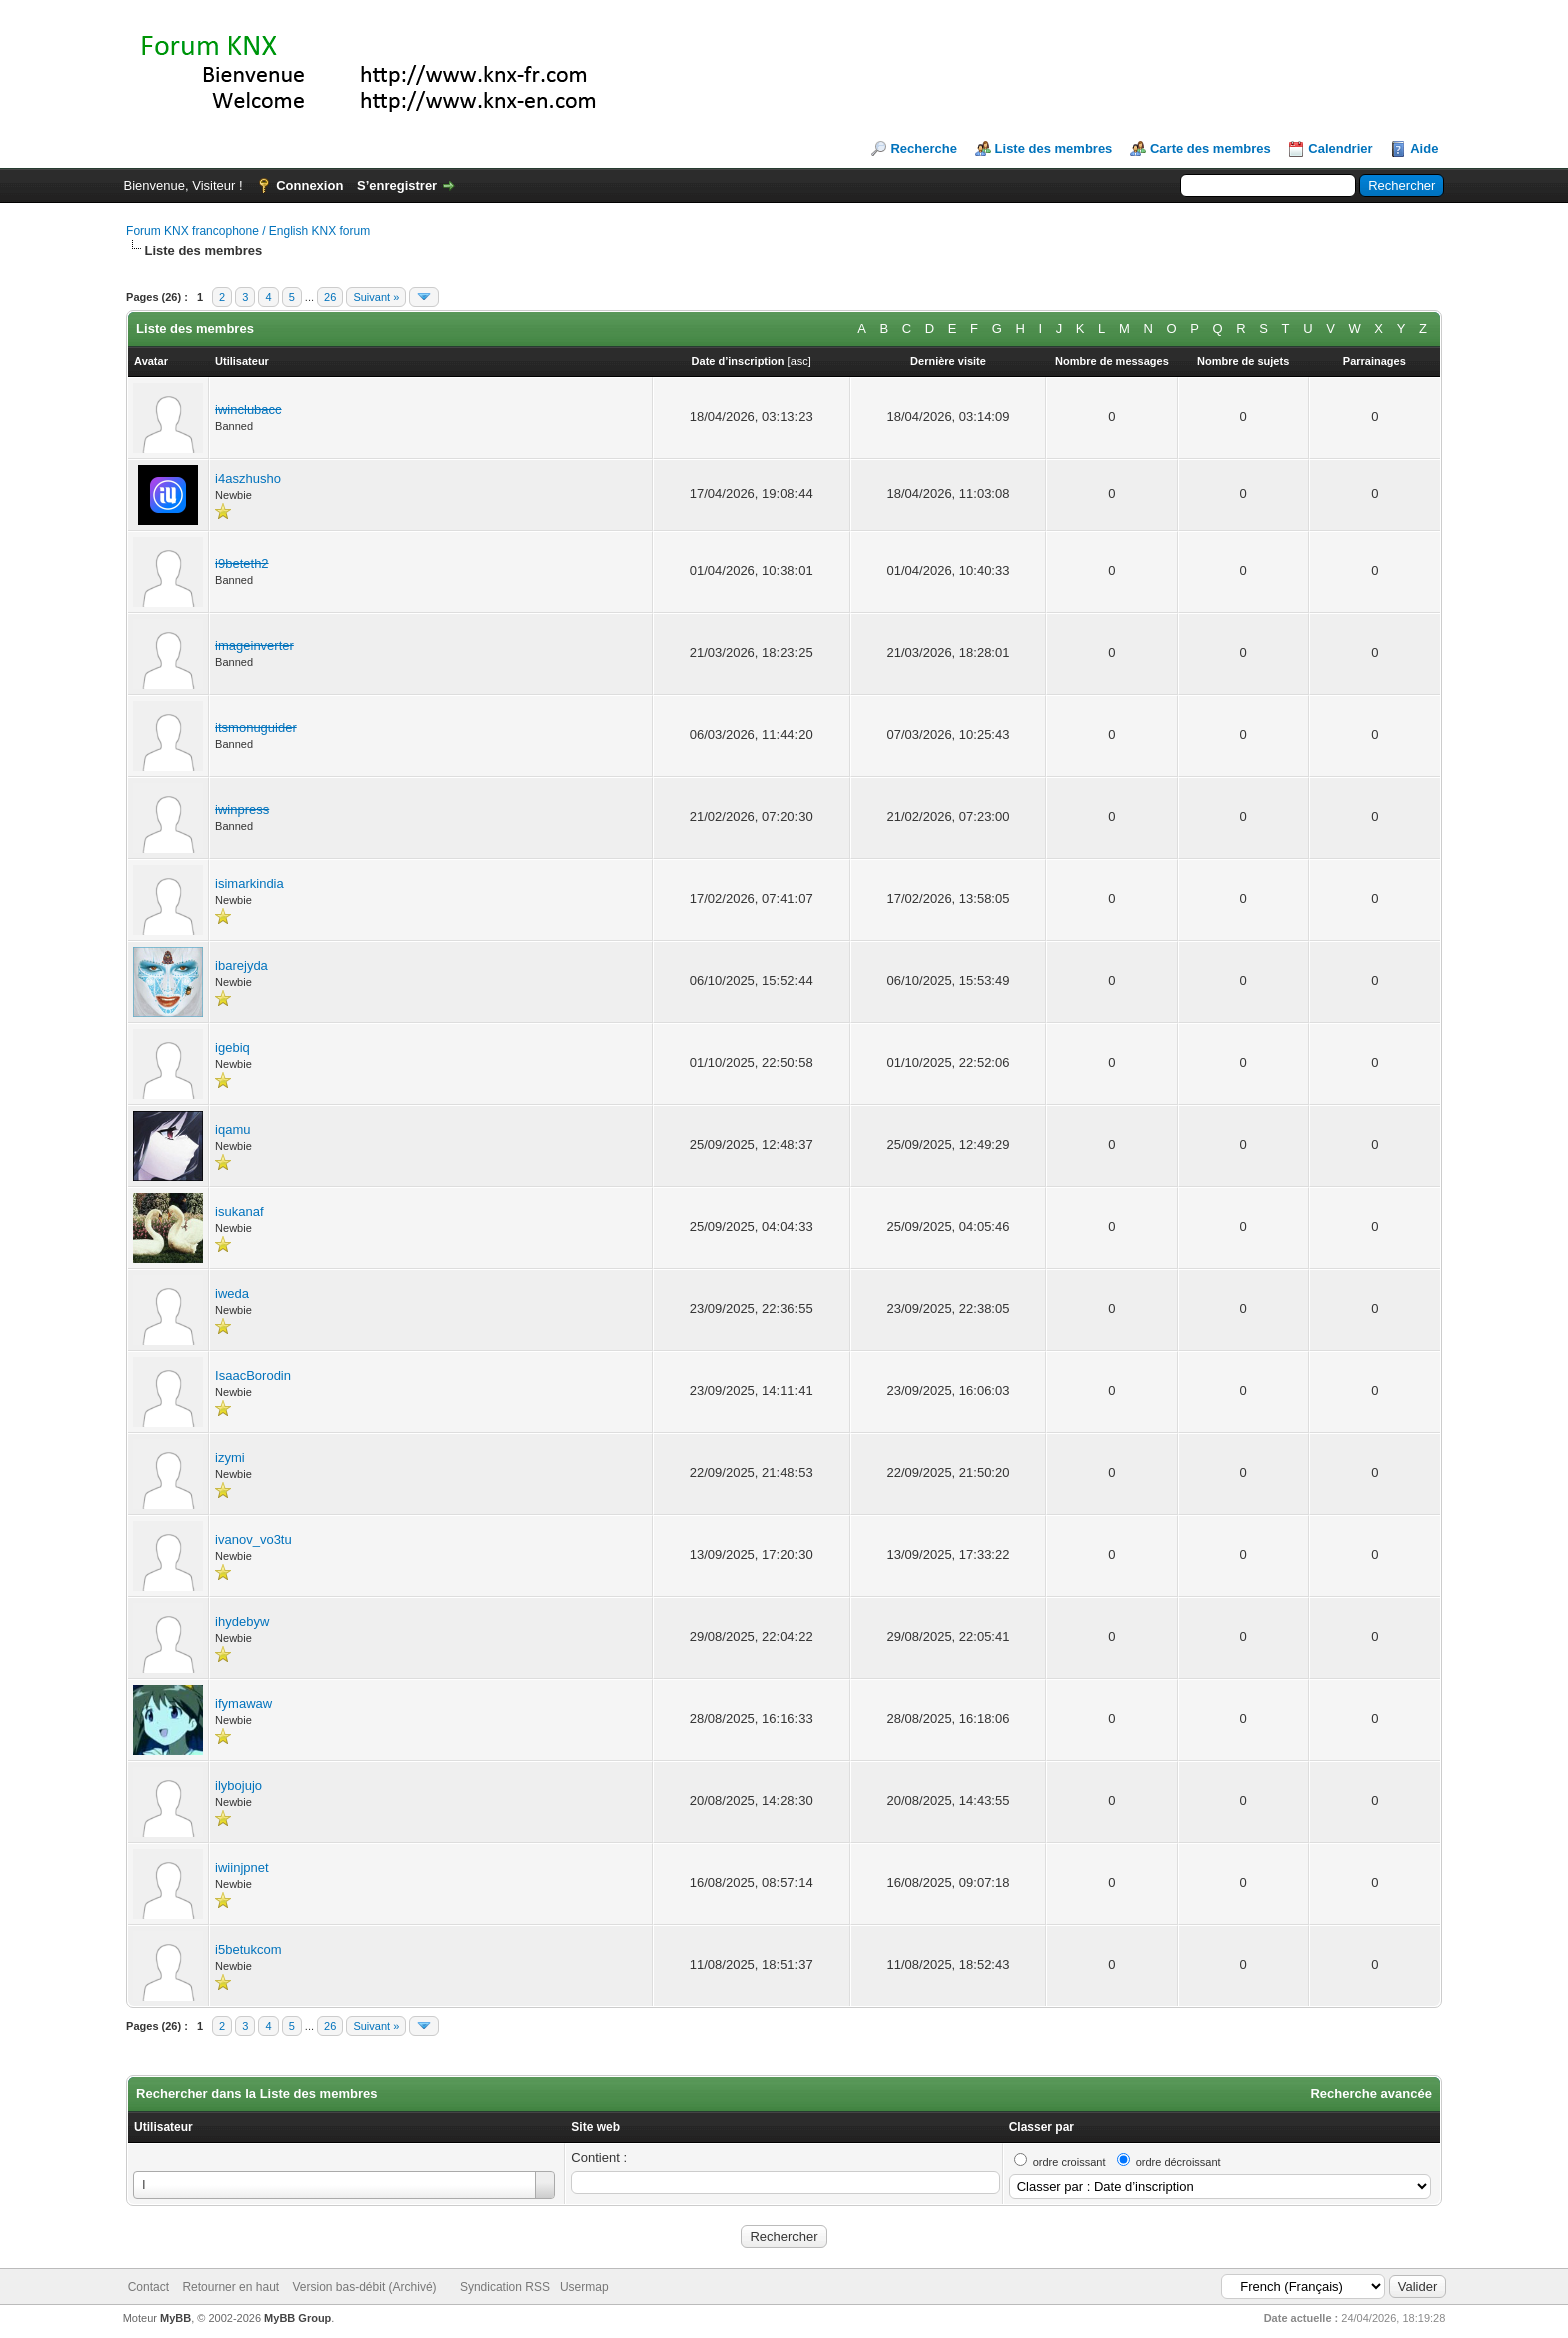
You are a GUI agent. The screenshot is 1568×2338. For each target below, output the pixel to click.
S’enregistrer (397, 185)
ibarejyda (241, 965)
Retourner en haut (230, 2287)
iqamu (232, 1129)
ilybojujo (238, 1785)
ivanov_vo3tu (253, 1539)
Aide (1424, 148)
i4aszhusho (248, 478)
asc (799, 361)
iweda (232, 1293)
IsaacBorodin (253, 1375)
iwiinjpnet (241, 1867)
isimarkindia (249, 883)
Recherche (923, 148)
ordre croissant (1069, 2162)
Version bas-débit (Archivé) (364, 2287)
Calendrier (1340, 148)
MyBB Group (297, 2318)
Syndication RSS (505, 2287)
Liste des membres (1054, 148)
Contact (148, 2287)
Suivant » (376, 297)
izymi (230, 1457)
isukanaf (239, 1211)
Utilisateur (163, 2127)
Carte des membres (1210, 148)
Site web (595, 2127)
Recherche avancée (1370, 2093)
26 (330, 297)
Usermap (584, 2287)
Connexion (309, 185)
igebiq (232, 1047)
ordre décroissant (1178, 2162)
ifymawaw (243, 1703)
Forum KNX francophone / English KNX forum (248, 231)
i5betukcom (248, 1949)
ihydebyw (242, 1621)
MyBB (175, 2318)
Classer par (1041, 2127)
